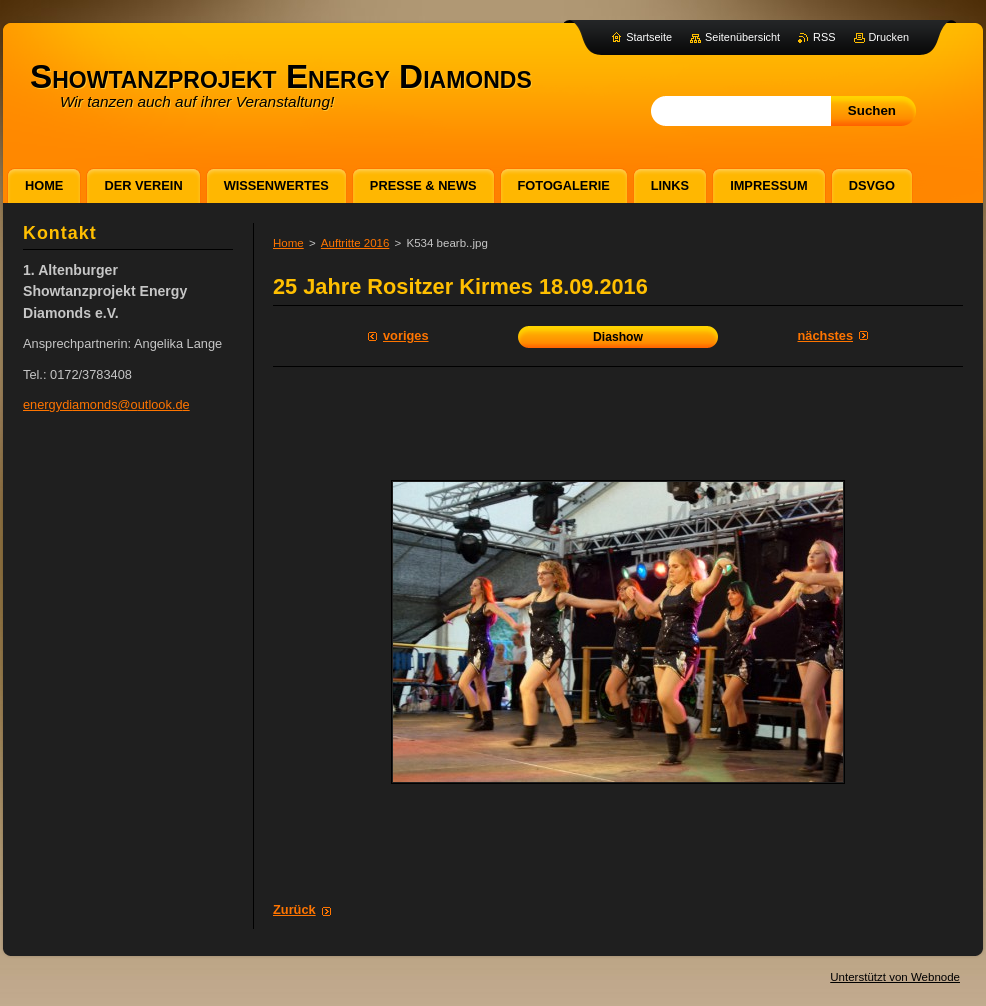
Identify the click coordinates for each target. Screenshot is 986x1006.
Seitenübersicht (742, 37)
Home (288, 243)
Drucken (889, 37)
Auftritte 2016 (355, 243)
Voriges (406, 335)
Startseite (649, 37)
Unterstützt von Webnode (895, 977)
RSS (824, 37)
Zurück (294, 909)
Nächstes (825, 335)
